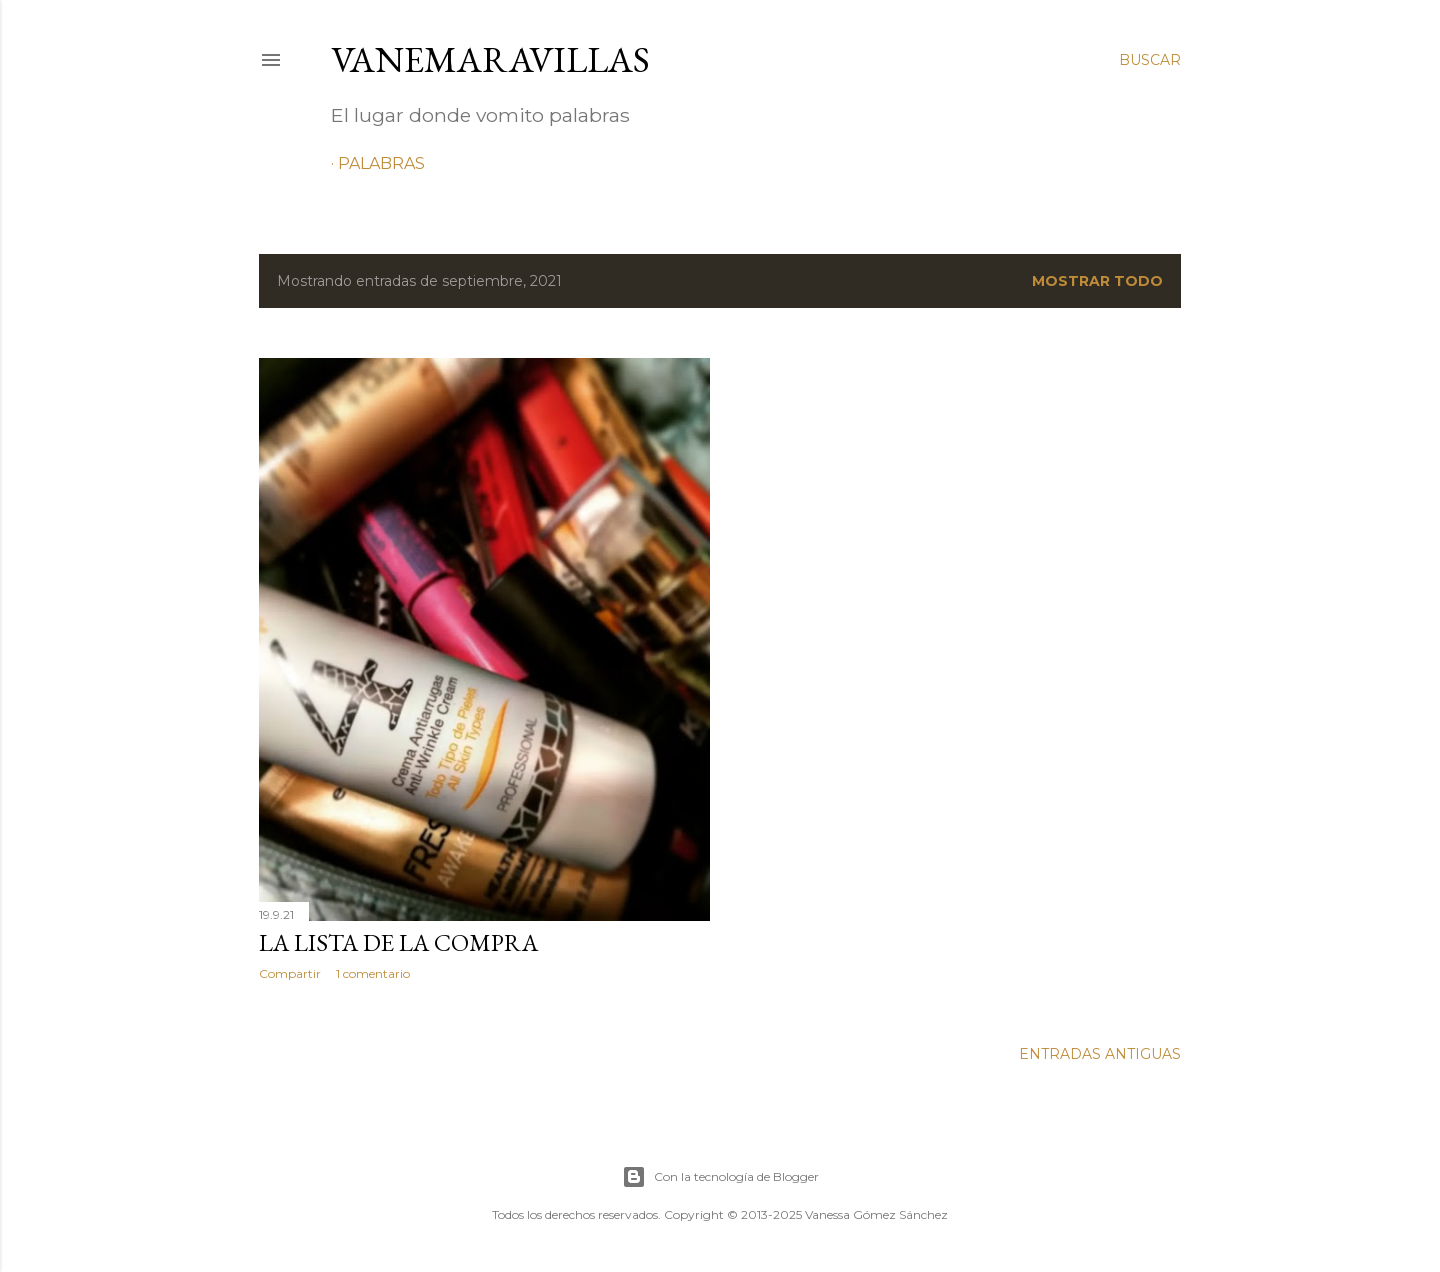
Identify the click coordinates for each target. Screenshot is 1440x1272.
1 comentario (373, 973)
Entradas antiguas (1100, 1054)
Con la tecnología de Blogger (720, 1177)
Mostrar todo (1097, 281)
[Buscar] (1150, 60)
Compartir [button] (290, 973)
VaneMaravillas (490, 59)
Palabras (381, 163)
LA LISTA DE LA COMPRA (398, 942)
